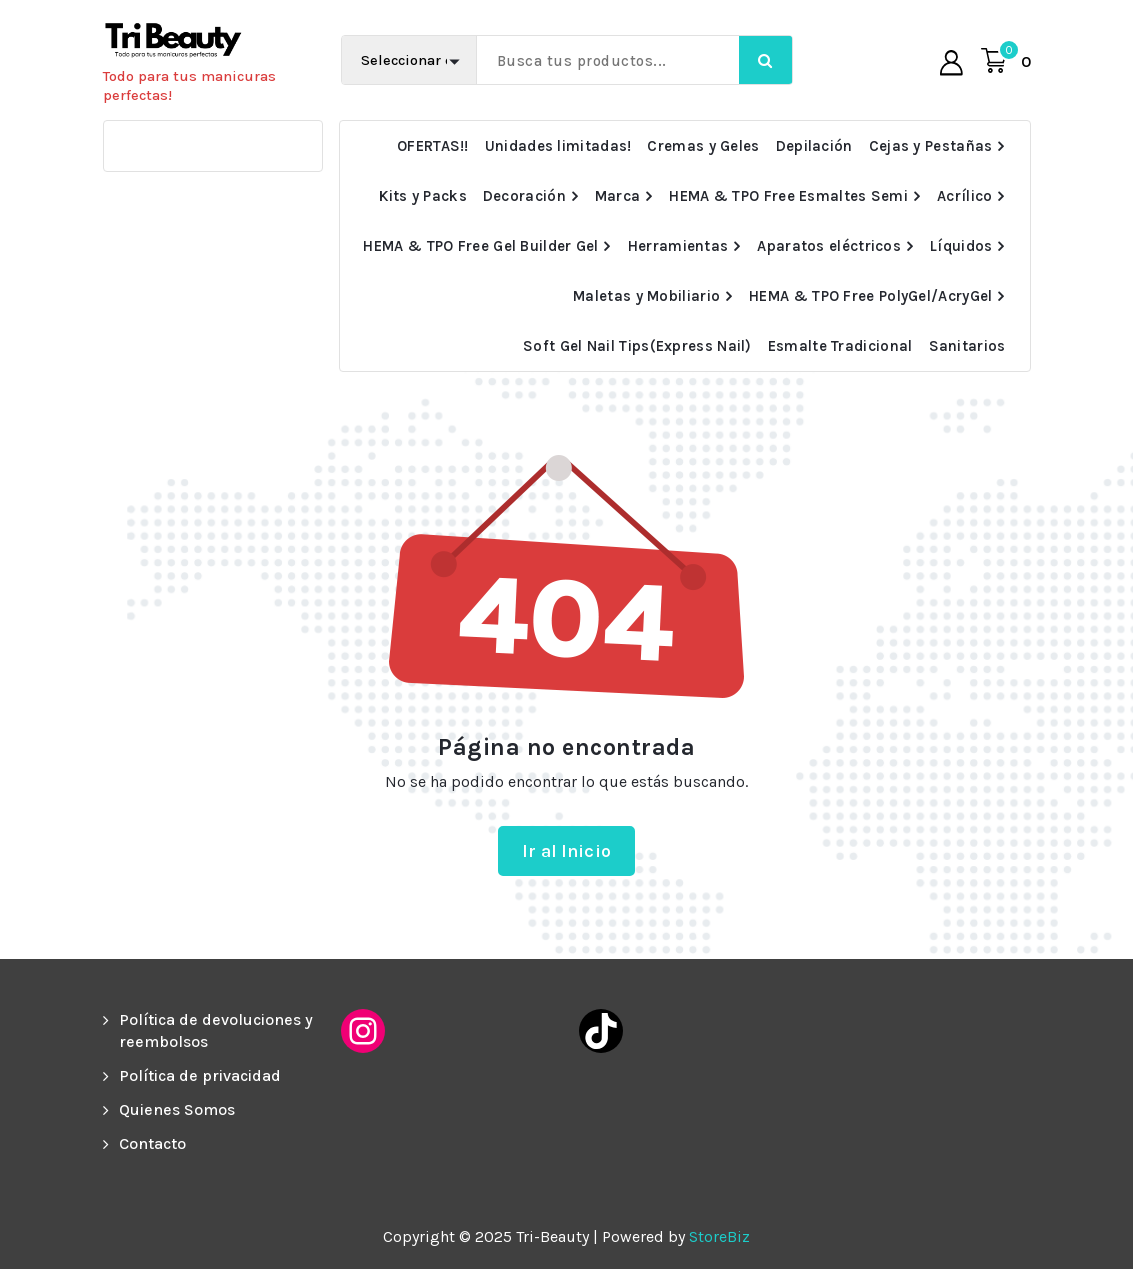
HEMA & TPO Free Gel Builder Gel (480, 246)
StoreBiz (719, 1236)
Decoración (524, 196)
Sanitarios (967, 346)
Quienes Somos (177, 1109)
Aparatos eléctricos (829, 246)
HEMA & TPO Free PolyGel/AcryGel (870, 296)
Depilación (814, 146)
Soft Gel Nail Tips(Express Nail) (637, 346)
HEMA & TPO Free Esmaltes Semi (788, 196)
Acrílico (964, 196)
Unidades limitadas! (558, 146)
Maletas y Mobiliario (646, 296)
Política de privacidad (200, 1075)
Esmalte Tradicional (840, 346)
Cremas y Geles (703, 146)
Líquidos (961, 246)
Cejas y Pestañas (931, 146)
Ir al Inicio (566, 851)
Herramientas (678, 246)
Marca (618, 196)
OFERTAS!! (433, 146)
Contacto (152, 1143)
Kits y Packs (423, 196)
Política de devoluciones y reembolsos (216, 1030)
